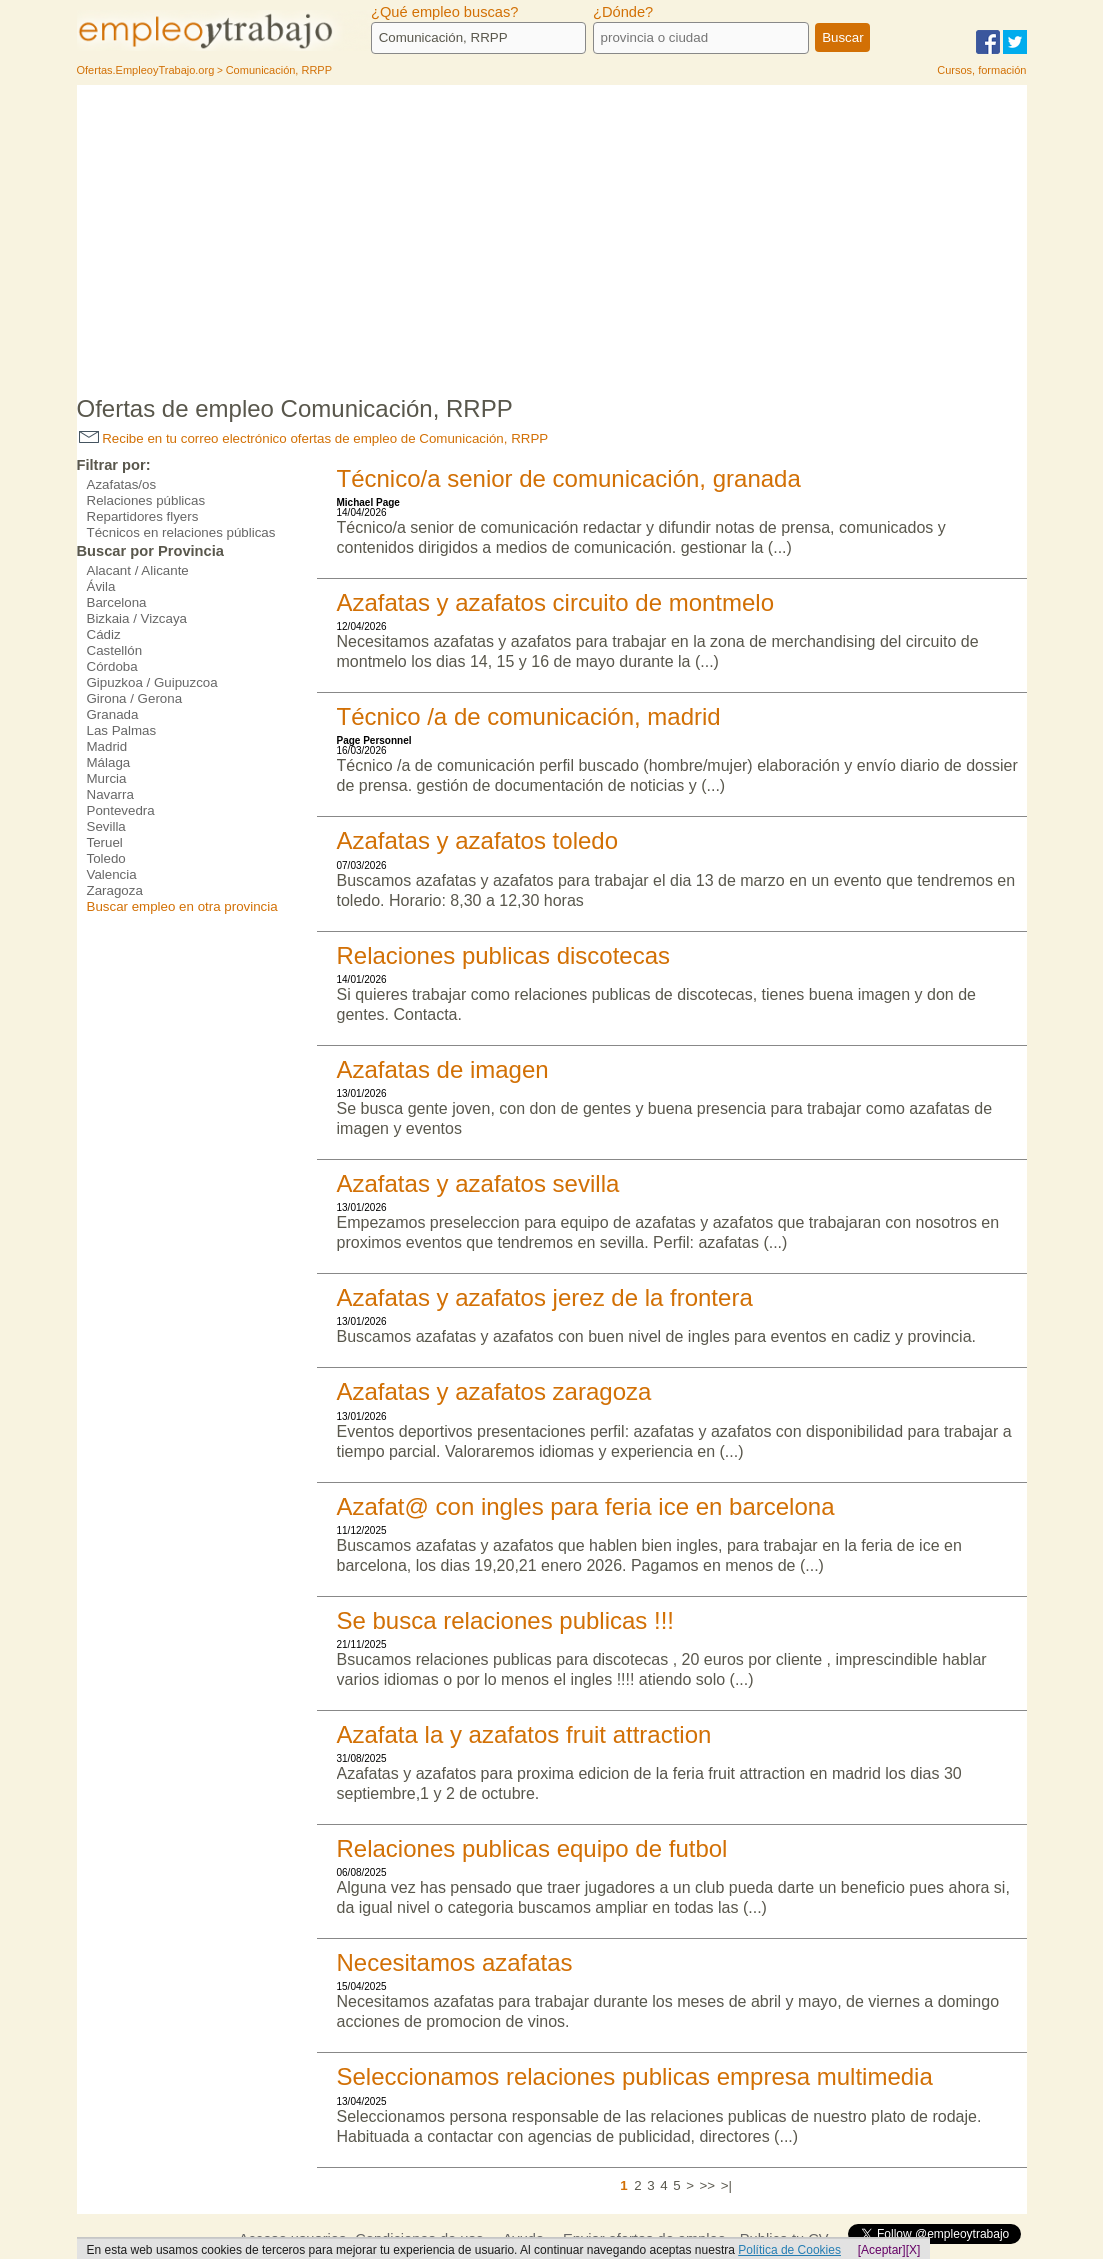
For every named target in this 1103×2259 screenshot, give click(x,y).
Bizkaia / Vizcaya (137, 618)
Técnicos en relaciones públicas (181, 532)
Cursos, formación (981, 70)
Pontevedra (121, 810)
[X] (913, 2250)
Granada (113, 714)
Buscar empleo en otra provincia (182, 906)
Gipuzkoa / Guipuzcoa (152, 682)
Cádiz (104, 634)
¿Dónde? (623, 12)
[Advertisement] (552, 235)
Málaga (109, 762)
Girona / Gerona (135, 698)
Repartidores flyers (143, 516)
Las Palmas (122, 730)
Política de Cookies (789, 2250)
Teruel (105, 842)
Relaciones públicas (146, 500)
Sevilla (106, 826)
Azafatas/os (122, 484)
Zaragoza (115, 890)
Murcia (107, 778)
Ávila (101, 586)
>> (708, 2185)
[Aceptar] (882, 2250)
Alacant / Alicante (138, 570)
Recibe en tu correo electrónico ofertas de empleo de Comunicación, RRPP (314, 438)
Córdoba (112, 666)
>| (726, 2185)
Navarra (110, 794)
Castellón (115, 650)
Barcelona (117, 602)
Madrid (107, 746)
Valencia (112, 874)
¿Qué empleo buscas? (444, 12)
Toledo (106, 858)
